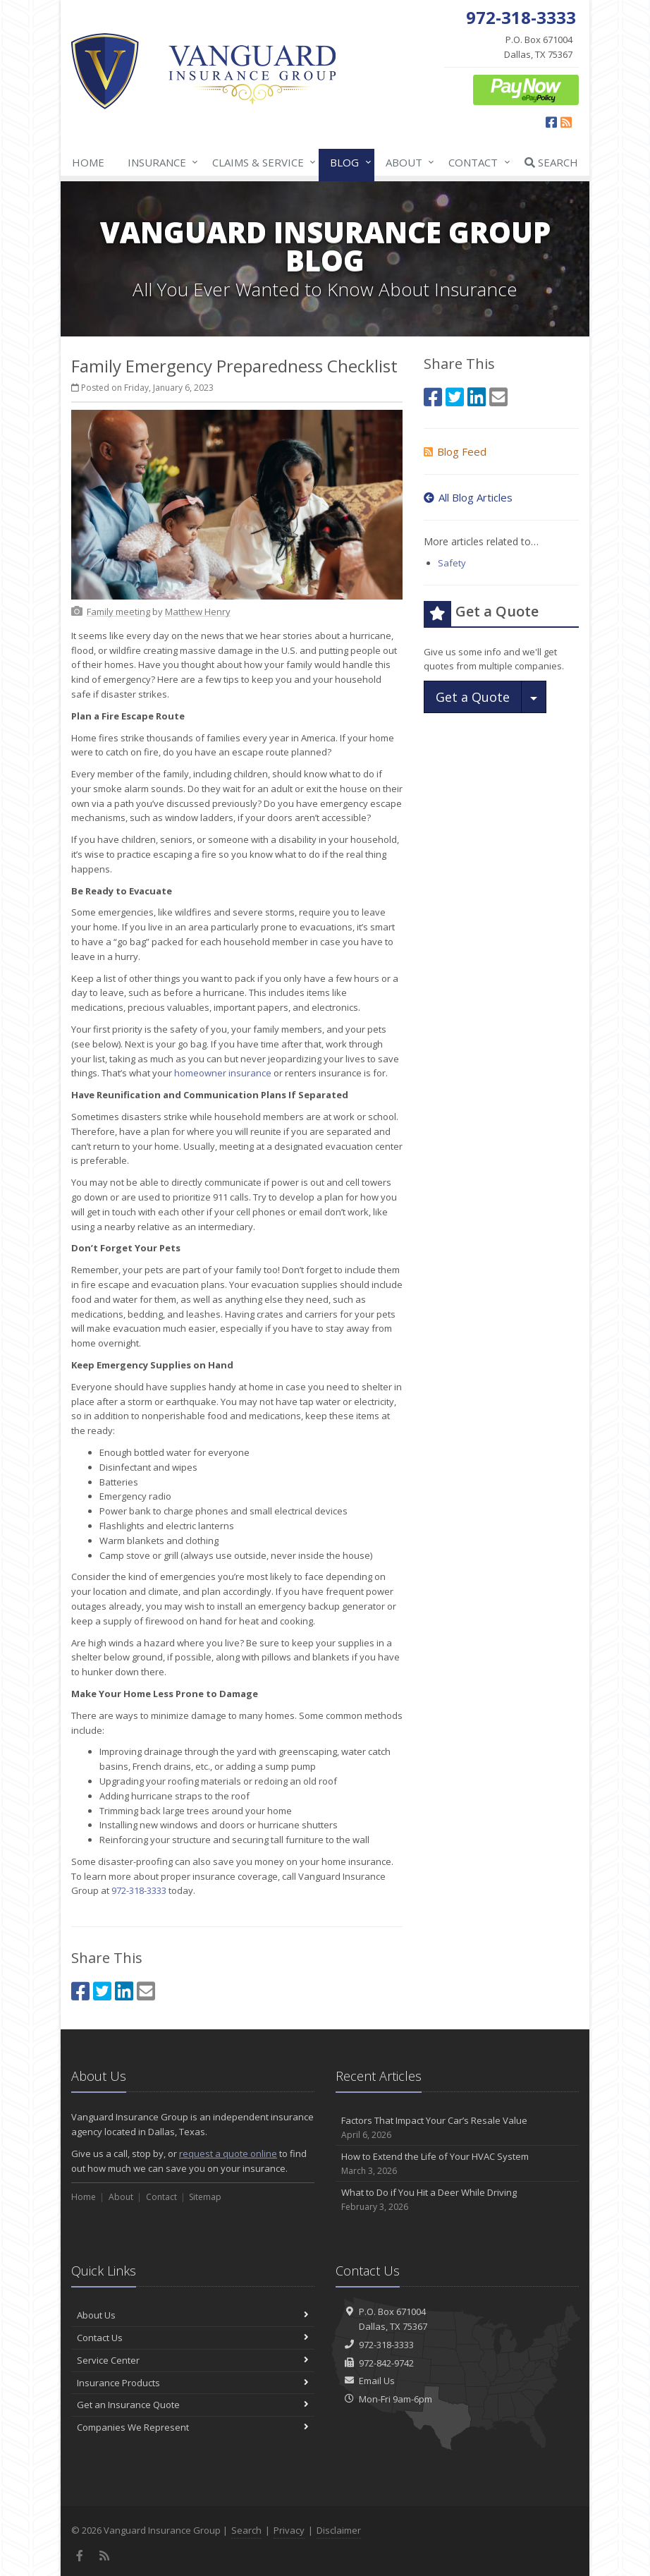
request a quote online (228, 2153)
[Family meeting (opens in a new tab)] (118, 611)
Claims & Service (261, 162)
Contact (476, 162)
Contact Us (193, 2337)
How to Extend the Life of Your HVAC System (457, 2163)
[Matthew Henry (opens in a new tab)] (198, 611)
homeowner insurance (222, 1073)
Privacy (289, 2530)
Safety (452, 563)
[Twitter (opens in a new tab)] (102, 1990)
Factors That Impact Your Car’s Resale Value (457, 2127)
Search (551, 162)
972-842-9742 (386, 2363)
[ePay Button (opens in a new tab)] (526, 89)
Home (88, 162)
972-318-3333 (138, 1890)
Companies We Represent (193, 2427)
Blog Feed (455, 451)
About (407, 162)
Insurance (160, 162)
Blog (347, 162)
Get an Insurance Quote (193, 2404)
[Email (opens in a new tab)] (146, 1990)
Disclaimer (339, 2530)
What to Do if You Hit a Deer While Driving (457, 2199)
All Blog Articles (468, 497)
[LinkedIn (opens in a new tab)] (124, 1990)
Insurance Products (193, 2382)
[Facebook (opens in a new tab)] (551, 122)
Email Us (377, 2380)
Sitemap (205, 2197)
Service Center (193, 2360)
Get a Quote (473, 696)
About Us (193, 2315)
